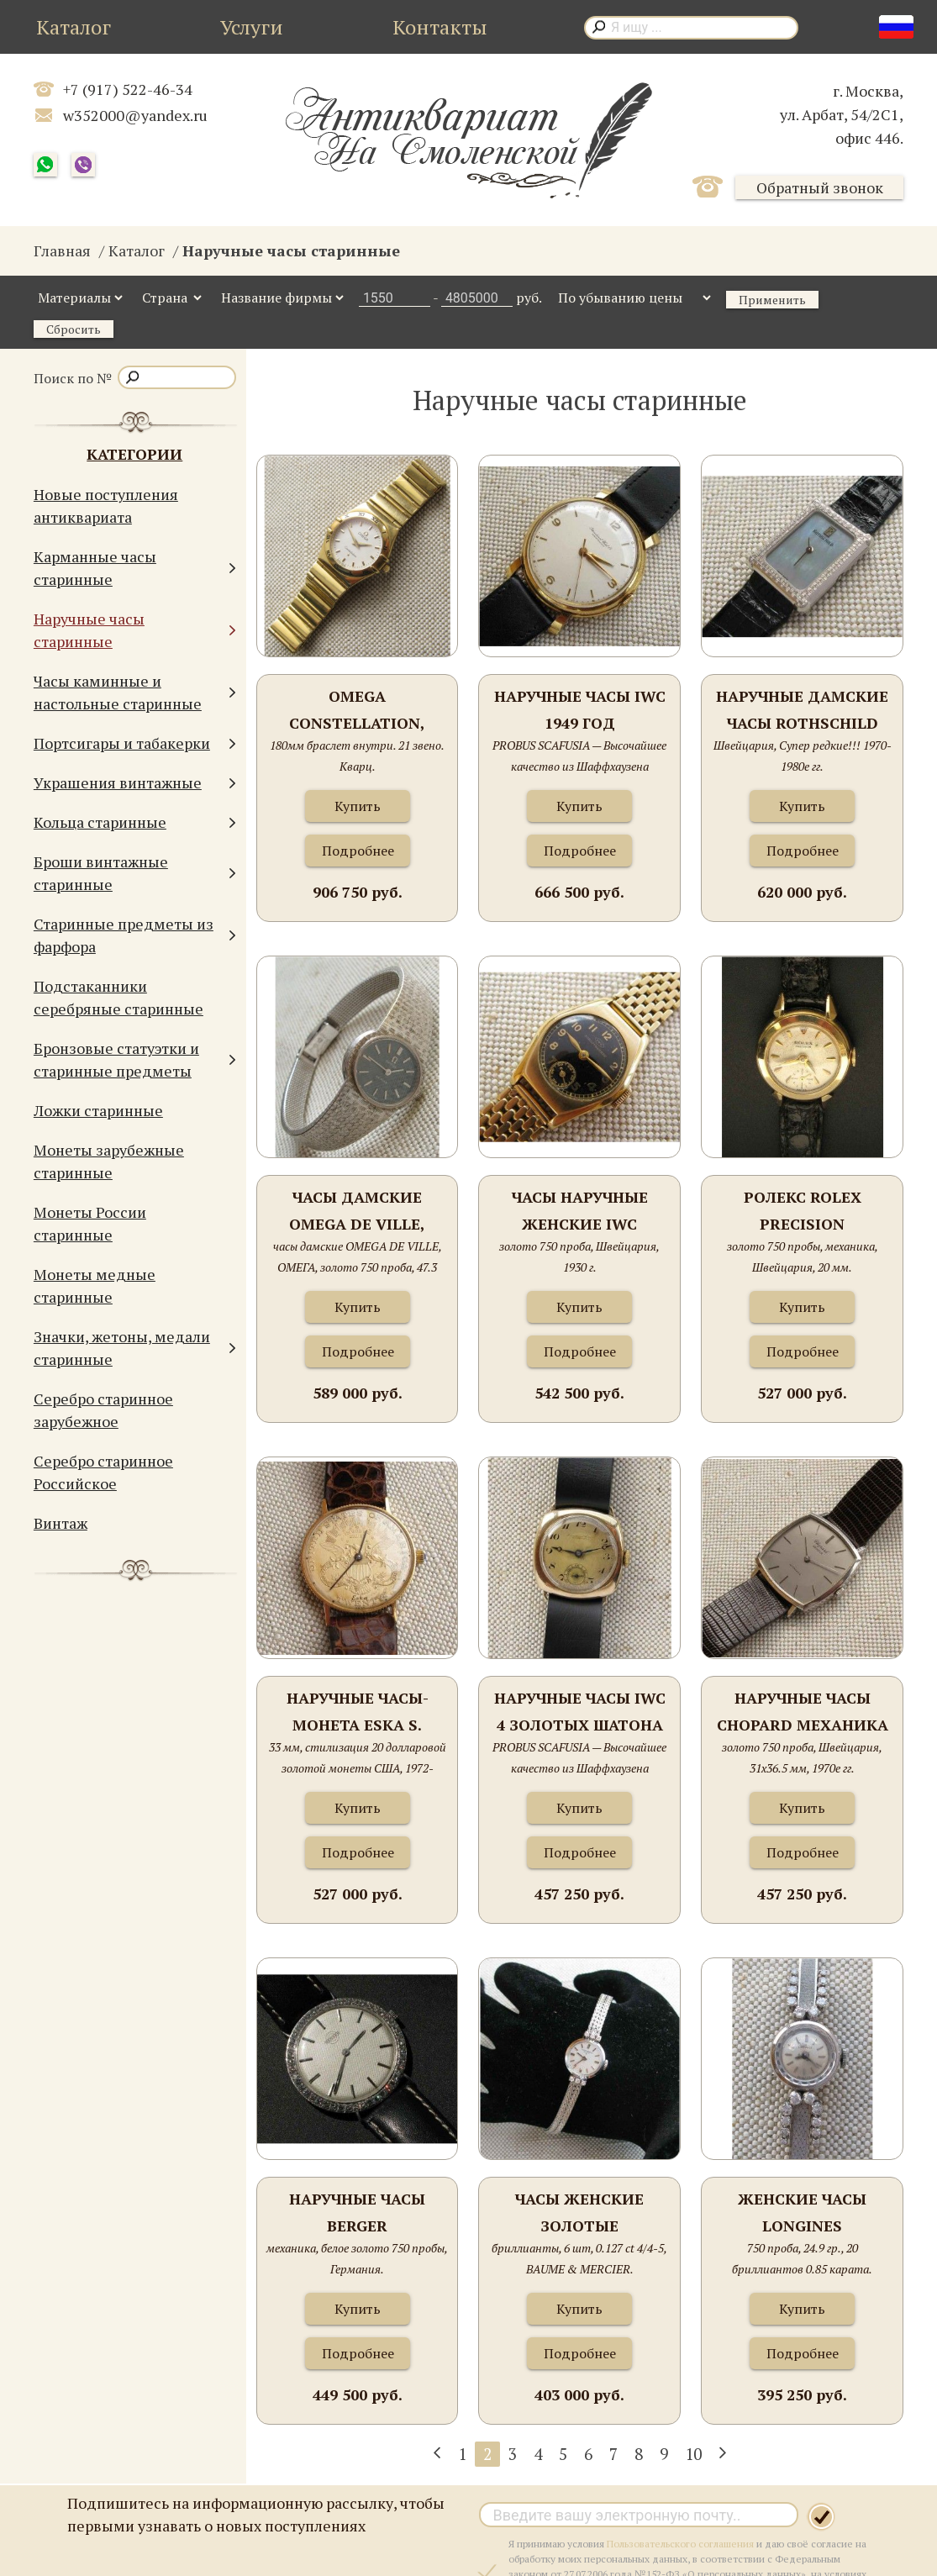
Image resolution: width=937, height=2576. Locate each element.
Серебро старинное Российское (103, 1472)
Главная (62, 250)
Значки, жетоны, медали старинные (135, 1347)
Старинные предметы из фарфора (135, 935)
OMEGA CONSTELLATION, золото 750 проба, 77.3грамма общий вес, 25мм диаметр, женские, (357, 710)
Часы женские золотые (579, 2212)
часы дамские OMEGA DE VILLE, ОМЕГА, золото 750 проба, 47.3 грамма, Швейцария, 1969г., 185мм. (357, 1211)
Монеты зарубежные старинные (109, 1161)
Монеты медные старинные (94, 1285)
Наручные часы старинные (135, 629)
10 (693, 2453)
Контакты (439, 26)
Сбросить (73, 329)
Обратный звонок (819, 187)
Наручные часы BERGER (357, 2212)
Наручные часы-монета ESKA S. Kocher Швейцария (357, 1712)
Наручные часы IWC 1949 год (580, 709)
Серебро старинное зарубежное (103, 1409)
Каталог (73, 26)
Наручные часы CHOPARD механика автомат (802, 1712)
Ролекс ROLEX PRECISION (802, 1210)
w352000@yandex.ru (135, 115)
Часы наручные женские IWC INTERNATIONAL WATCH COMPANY (579, 1211)
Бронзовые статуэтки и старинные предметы (135, 1059)
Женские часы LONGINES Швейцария (802, 2213)
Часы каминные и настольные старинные (135, 692)
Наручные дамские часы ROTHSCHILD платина (802, 710)
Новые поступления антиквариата (106, 505)
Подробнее (358, 850)
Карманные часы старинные (135, 567)
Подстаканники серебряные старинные (118, 997)
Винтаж (60, 1523)
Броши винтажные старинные (135, 872)
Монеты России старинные (90, 1223)
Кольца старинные (135, 822)
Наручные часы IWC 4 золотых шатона (580, 1711)
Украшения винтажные (135, 782)
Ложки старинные (98, 1110)
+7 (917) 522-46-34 (127, 89)
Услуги (251, 26)
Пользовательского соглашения (680, 2543)
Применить (772, 300)
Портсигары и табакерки (135, 743)
